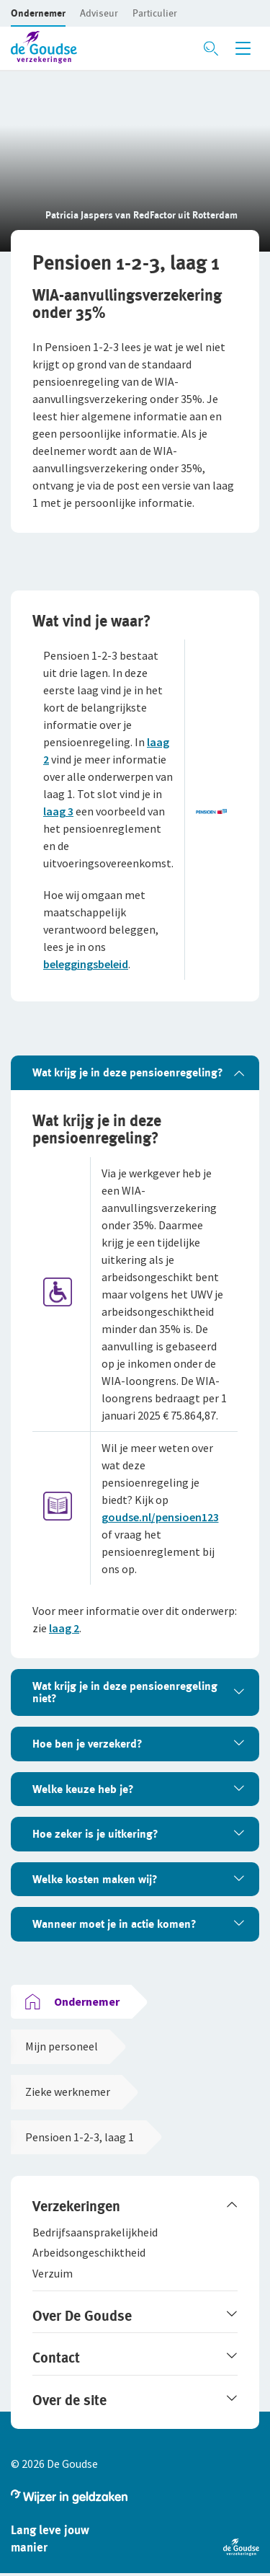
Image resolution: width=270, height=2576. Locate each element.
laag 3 (58, 811)
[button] (38, 13)
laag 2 (64, 1628)
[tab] (135, 1072)
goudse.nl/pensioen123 (160, 1517)
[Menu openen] (243, 48)
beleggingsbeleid (85, 964)
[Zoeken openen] (211, 48)
